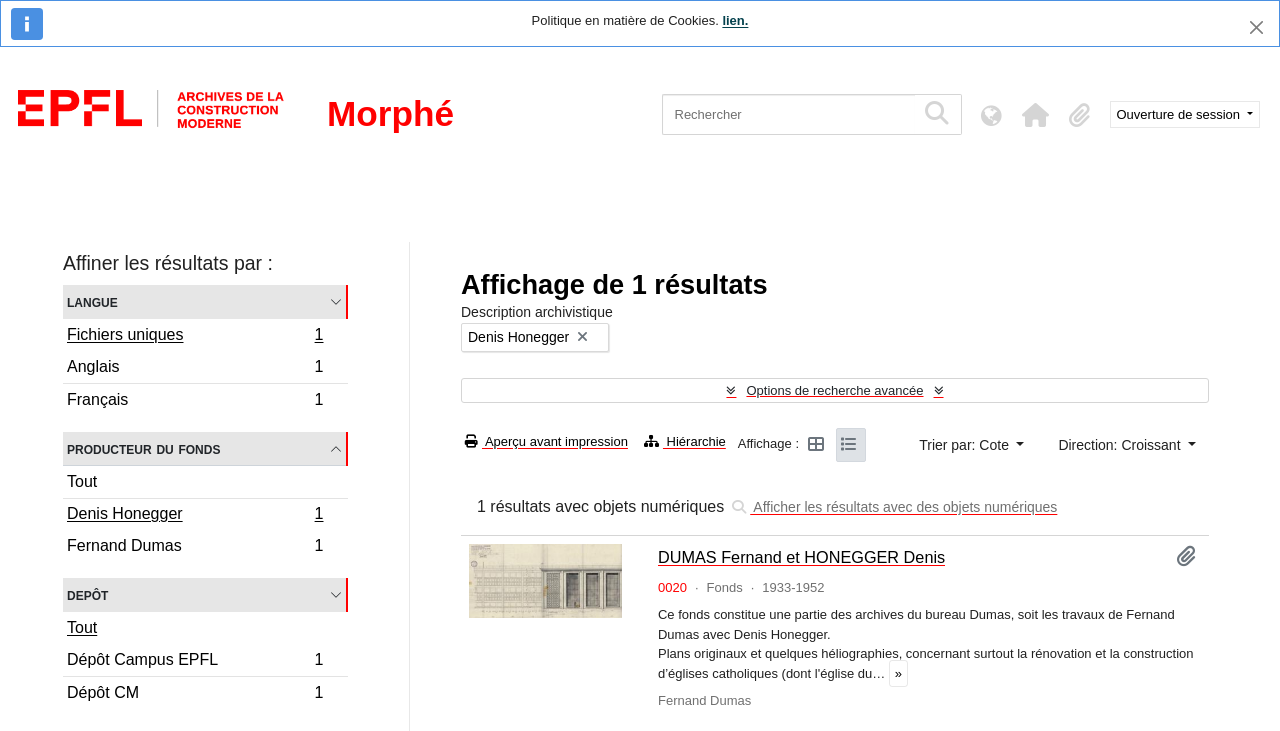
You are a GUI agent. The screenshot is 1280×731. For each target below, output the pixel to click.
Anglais (195, 369)
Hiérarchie (685, 441)
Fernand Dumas (195, 548)
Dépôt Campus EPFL (195, 662)
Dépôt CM (195, 695)
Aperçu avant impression (546, 441)
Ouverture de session (1180, 114)
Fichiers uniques (195, 337)
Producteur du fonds (143, 448)
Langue (92, 301)
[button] (1036, 115)
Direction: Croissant (1121, 445)
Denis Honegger (195, 516)
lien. (735, 20)
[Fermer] (1256, 27)
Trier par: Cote (966, 445)
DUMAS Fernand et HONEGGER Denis (801, 557)
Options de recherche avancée (834, 390)
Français (195, 402)
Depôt (87, 594)
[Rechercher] (788, 114)
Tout (82, 481)
